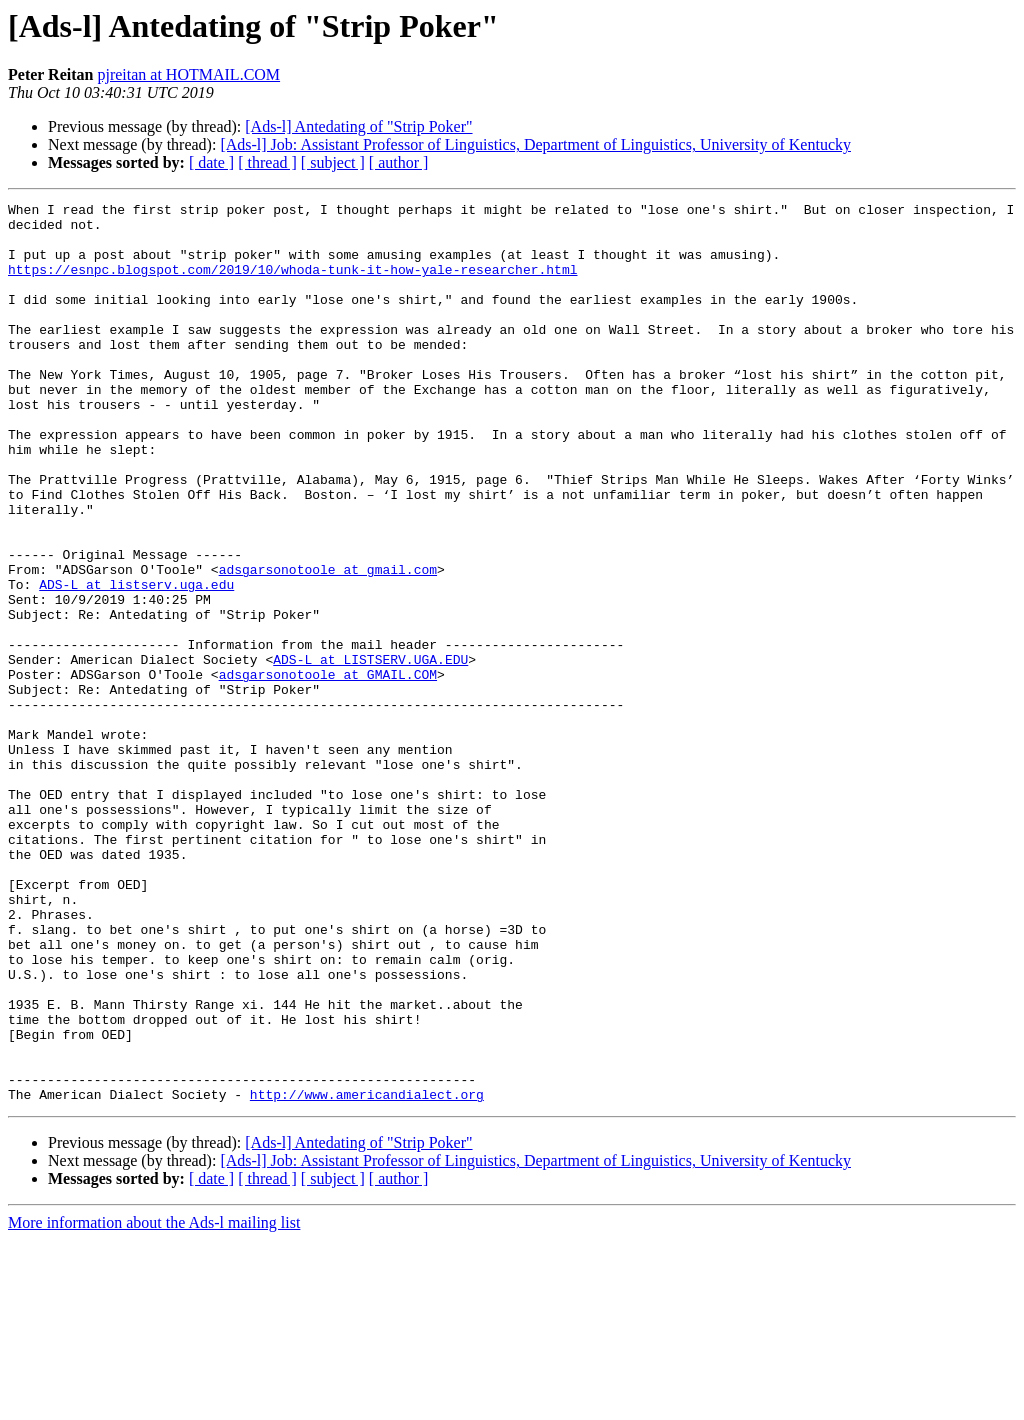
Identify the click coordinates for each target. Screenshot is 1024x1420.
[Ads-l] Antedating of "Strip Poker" (358, 126)
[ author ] (399, 162)
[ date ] (211, 162)
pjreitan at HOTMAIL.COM (188, 74)
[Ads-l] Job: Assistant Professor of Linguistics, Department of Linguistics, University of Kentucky (535, 144)
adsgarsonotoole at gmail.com (328, 644)
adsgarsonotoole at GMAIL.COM (328, 770)
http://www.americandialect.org (367, 1274)
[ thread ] (267, 162)
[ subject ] (333, 162)
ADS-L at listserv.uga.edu (136, 662)
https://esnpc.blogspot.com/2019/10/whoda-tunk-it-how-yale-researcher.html (292, 284)
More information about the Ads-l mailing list (154, 1402)
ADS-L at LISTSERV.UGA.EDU (370, 752)
